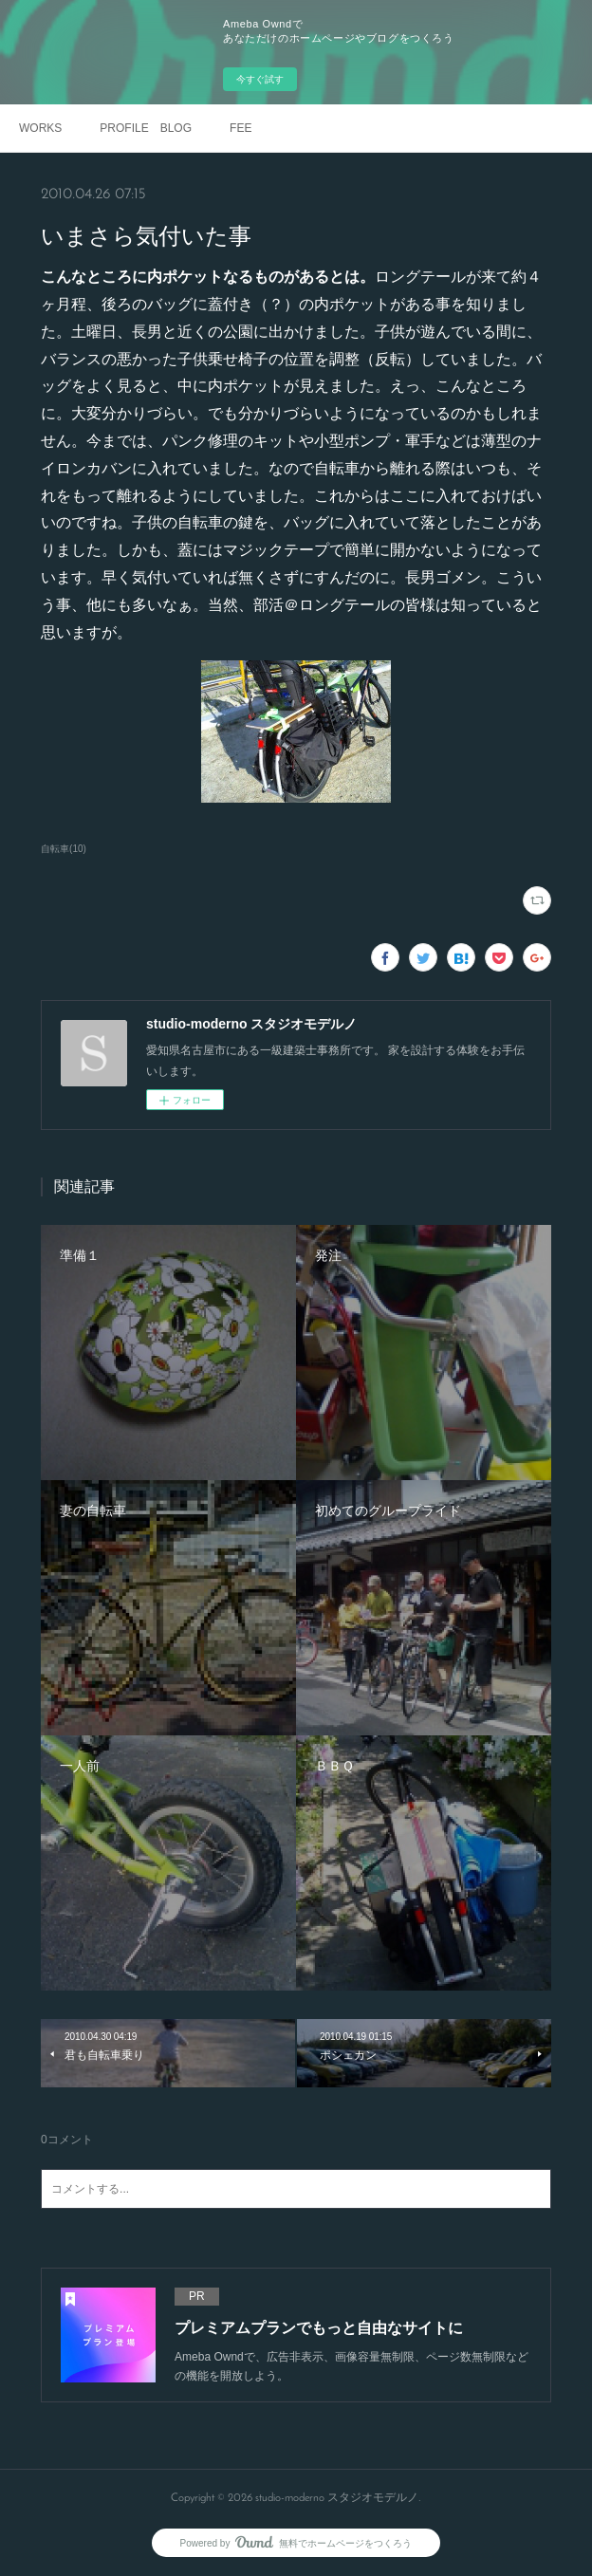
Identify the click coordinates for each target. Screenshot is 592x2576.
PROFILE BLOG (146, 128)
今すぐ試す (260, 79)
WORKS (40, 128)
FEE (240, 128)
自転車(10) (63, 848)
